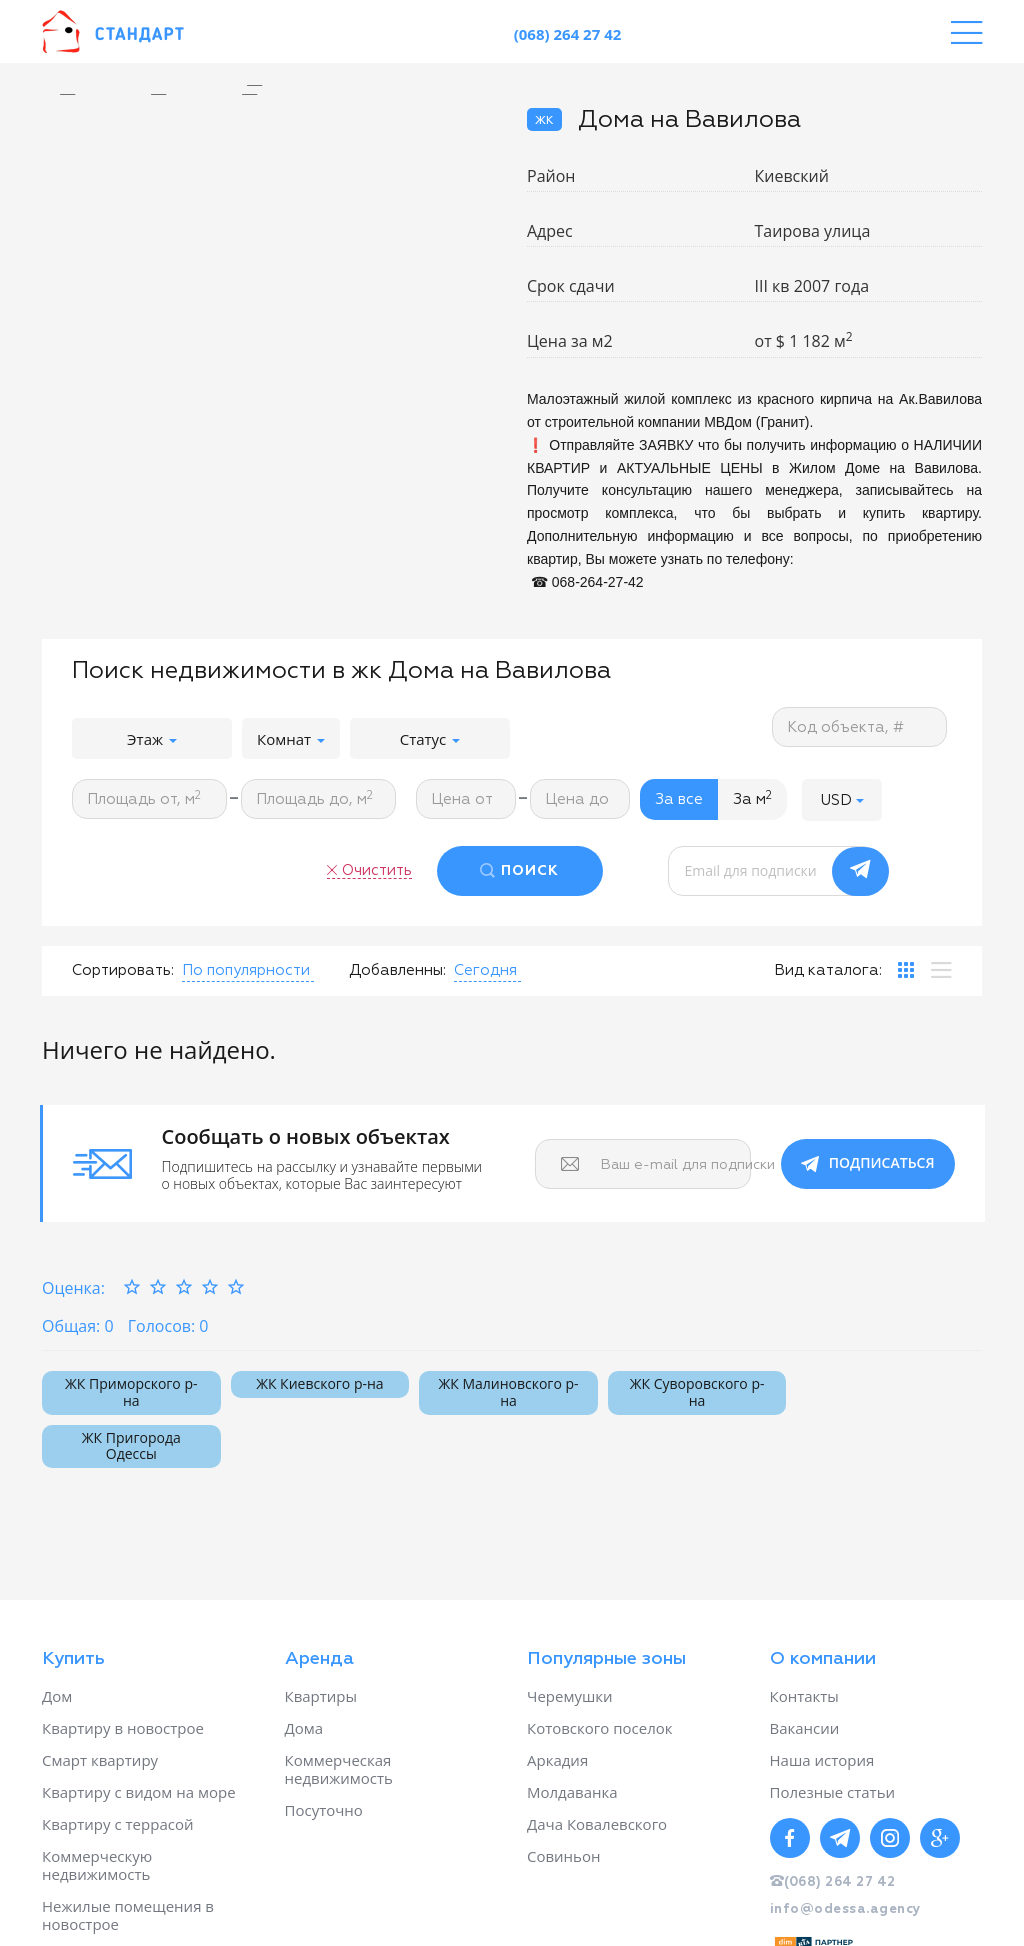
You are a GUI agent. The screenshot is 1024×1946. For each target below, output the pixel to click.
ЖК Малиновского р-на (508, 1392)
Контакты (804, 1696)
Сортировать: (123, 970)
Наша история (822, 1760)
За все (679, 799)
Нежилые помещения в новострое (128, 1915)
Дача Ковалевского (597, 1824)
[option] (269, 85)
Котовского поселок (600, 1728)
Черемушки (570, 1696)
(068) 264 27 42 (568, 34)
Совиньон (563, 1856)
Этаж (152, 739)
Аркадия (557, 1760)
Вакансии (805, 1728)
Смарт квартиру (100, 1760)
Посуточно (324, 1810)
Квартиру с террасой (117, 1824)
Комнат (291, 739)
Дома (304, 1728)
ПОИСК (530, 871)
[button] (842, 799)
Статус (430, 739)
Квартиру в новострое (123, 1728)
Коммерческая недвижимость (339, 1769)
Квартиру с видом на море (139, 1792)
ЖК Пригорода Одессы (131, 1446)
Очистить (377, 870)
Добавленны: (397, 970)
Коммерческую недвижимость (97, 1865)
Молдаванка (572, 1792)
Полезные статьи (833, 1792)
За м (752, 799)
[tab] (906, 970)
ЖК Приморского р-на (131, 1392)
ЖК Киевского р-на (319, 1383)
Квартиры (321, 1696)
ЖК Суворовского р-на (697, 1392)
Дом (57, 1696)
